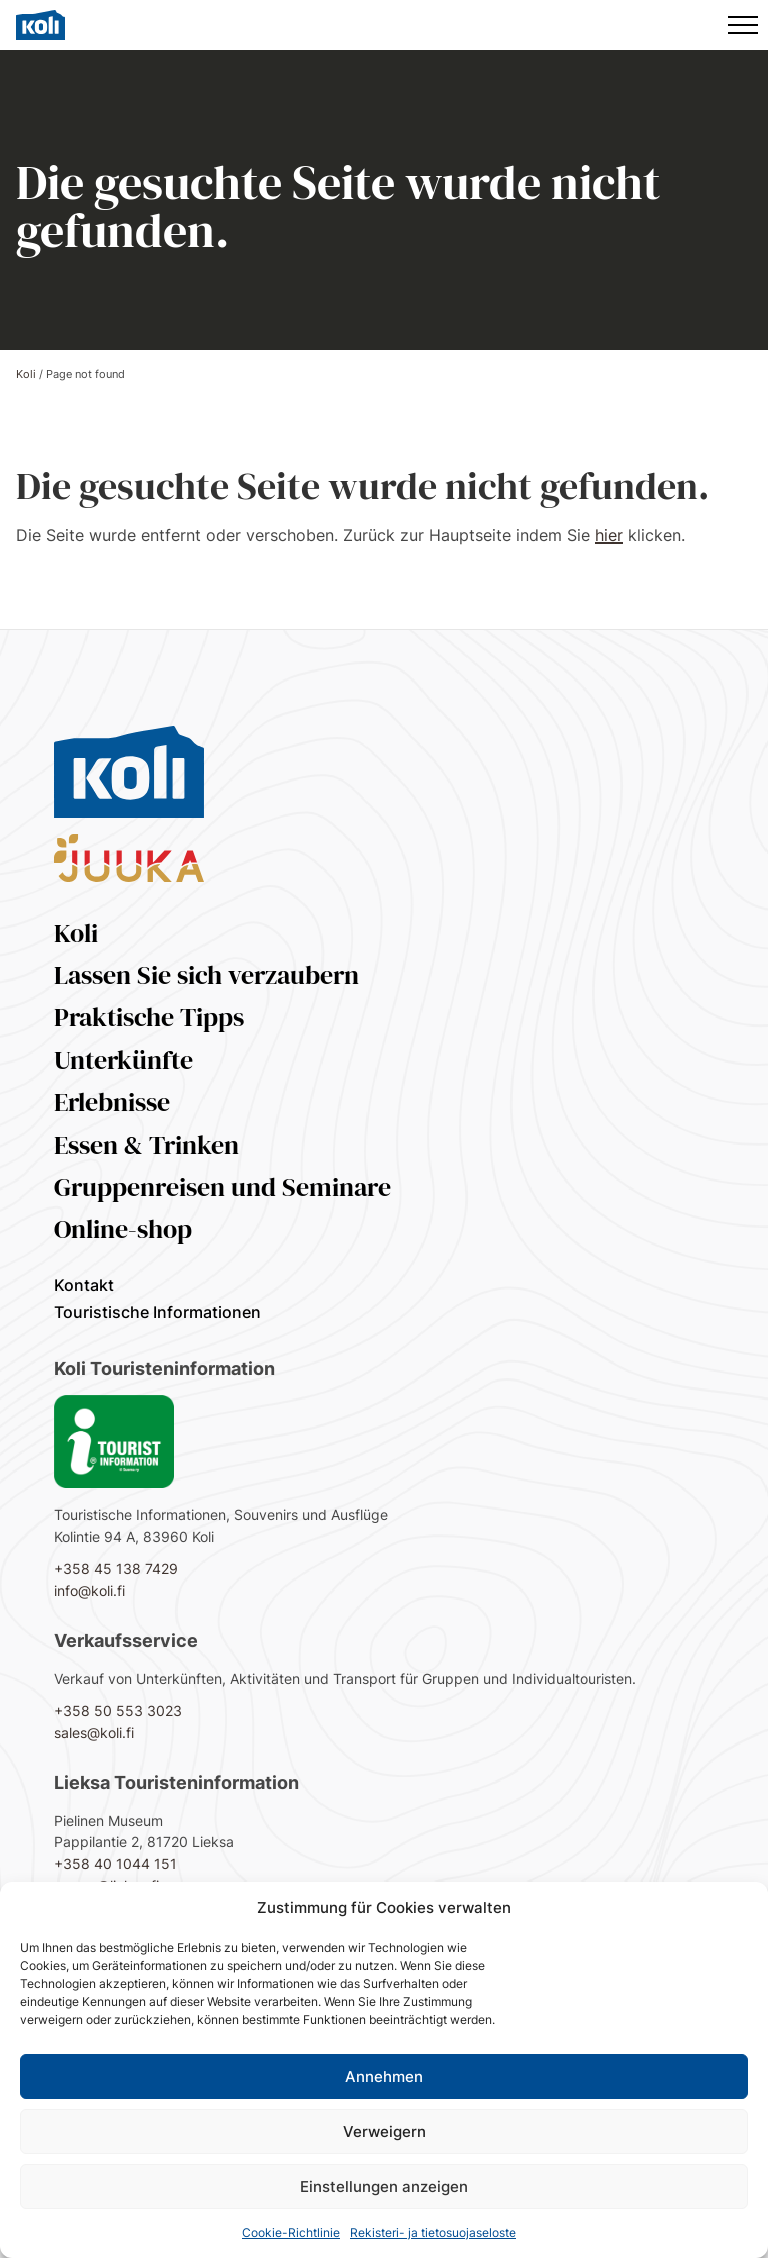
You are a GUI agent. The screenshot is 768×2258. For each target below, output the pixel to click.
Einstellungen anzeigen (384, 2186)
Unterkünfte (123, 1060)
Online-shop (123, 1229)
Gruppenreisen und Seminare (222, 1187)
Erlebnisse (112, 1102)
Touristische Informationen (157, 1312)
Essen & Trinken (146, 1145)
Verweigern (384, 2131)
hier (609, 535)
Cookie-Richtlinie (291, 2232)
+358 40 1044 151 (115, 1863)
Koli (26, 374)
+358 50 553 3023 (118, 1710)
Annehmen (384, 2076)
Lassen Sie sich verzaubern (206, 975)
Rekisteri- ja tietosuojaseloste (433, 2232)
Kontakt (84, 1285)
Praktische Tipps (149, 1017)
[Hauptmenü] (743, 25)
